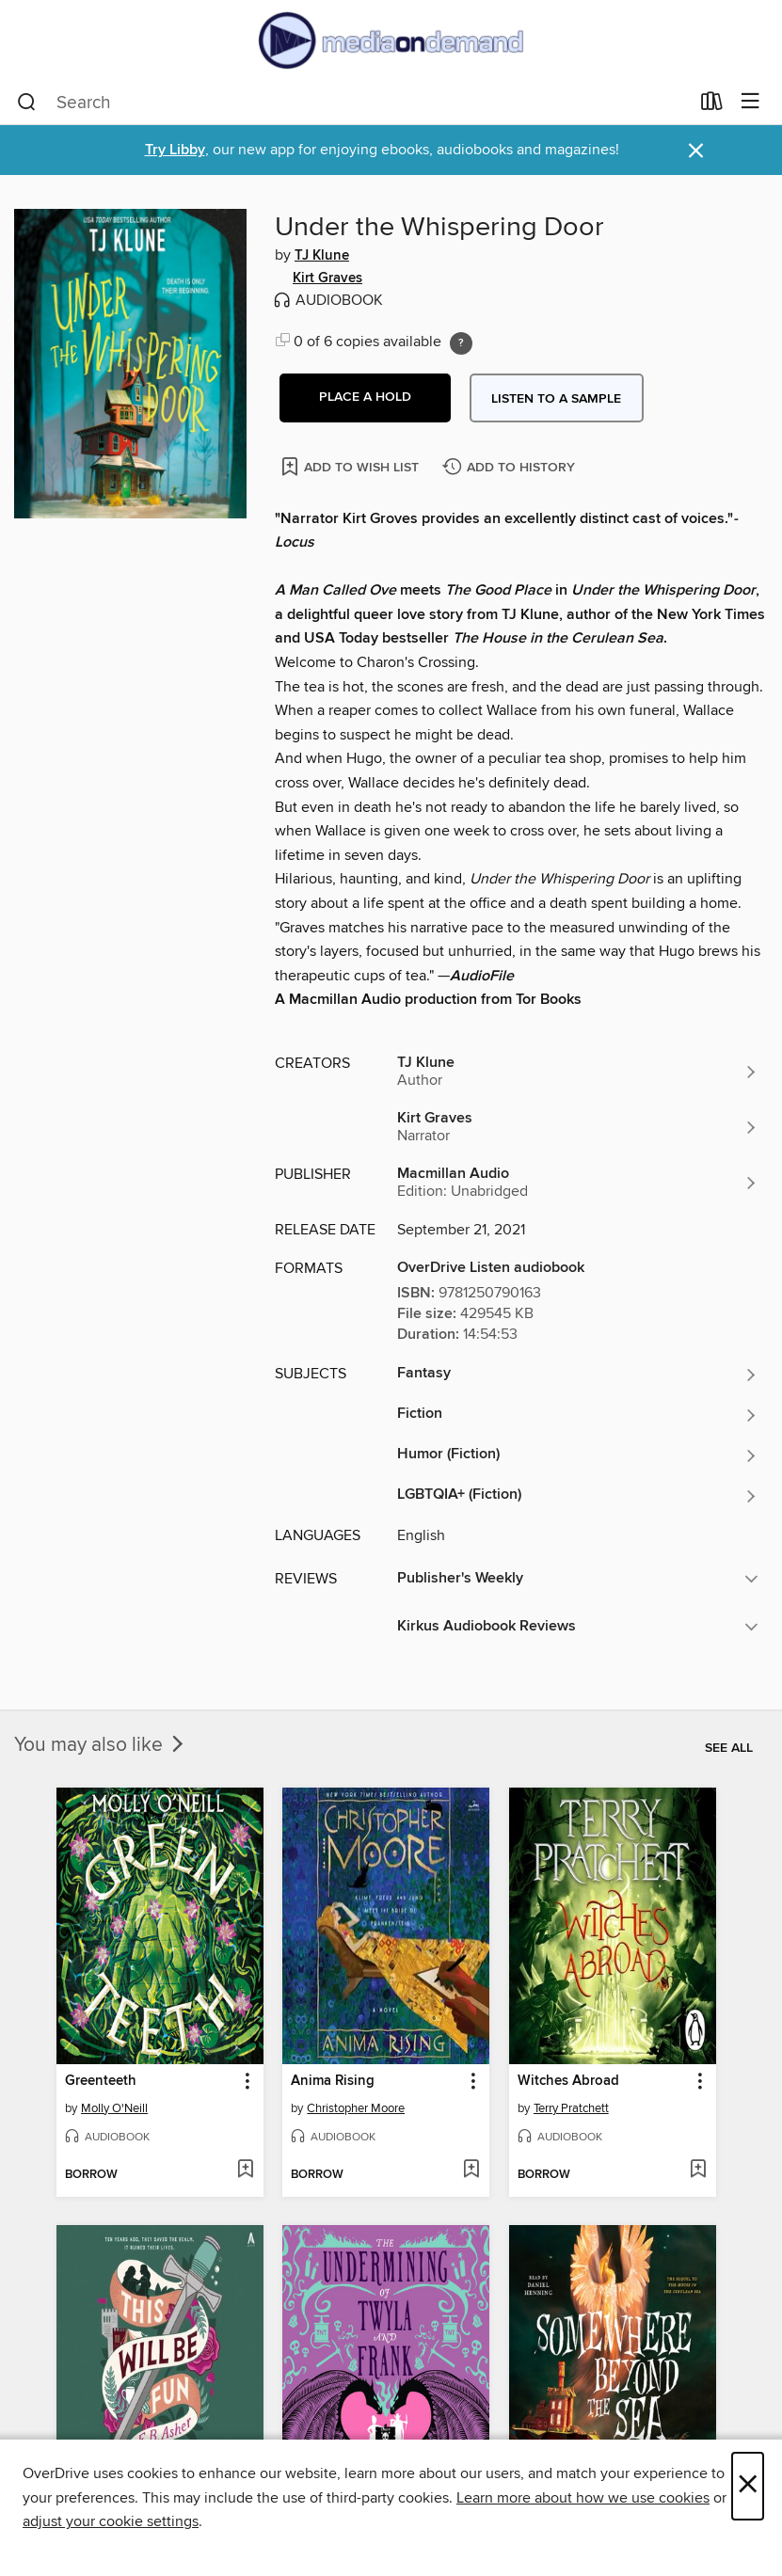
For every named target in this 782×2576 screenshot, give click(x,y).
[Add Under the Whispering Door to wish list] (351, 466)
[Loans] (711, 105)
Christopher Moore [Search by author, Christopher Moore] (356, 2108)
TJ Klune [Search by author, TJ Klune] (322, 255)
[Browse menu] (750, 102)
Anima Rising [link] (333, 2081)
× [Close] (747, 2486)
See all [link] (729, 1748)
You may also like (100, 1745)
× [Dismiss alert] (696, 151)
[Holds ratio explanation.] (461, 343)
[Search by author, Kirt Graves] (578, 1127)
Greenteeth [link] (100, 2081)
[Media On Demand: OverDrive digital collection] (391, 40)
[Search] (27, 102)
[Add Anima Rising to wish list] (471, 2170)
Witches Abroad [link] (568, 2081)
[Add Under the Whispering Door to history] (511, 468)
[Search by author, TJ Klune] (578, 1071)
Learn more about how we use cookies (583, 2498)
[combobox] (353, 102)
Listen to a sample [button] (556, 398)
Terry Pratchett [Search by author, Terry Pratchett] (571, 2108)
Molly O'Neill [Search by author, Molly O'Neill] (114, 2108)
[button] (365, 398)
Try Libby (175, 150)
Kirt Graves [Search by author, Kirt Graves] (327, 278)
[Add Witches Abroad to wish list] (698, 2170)
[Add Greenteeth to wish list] (245, 2170)
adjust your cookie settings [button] (111, 2521)
